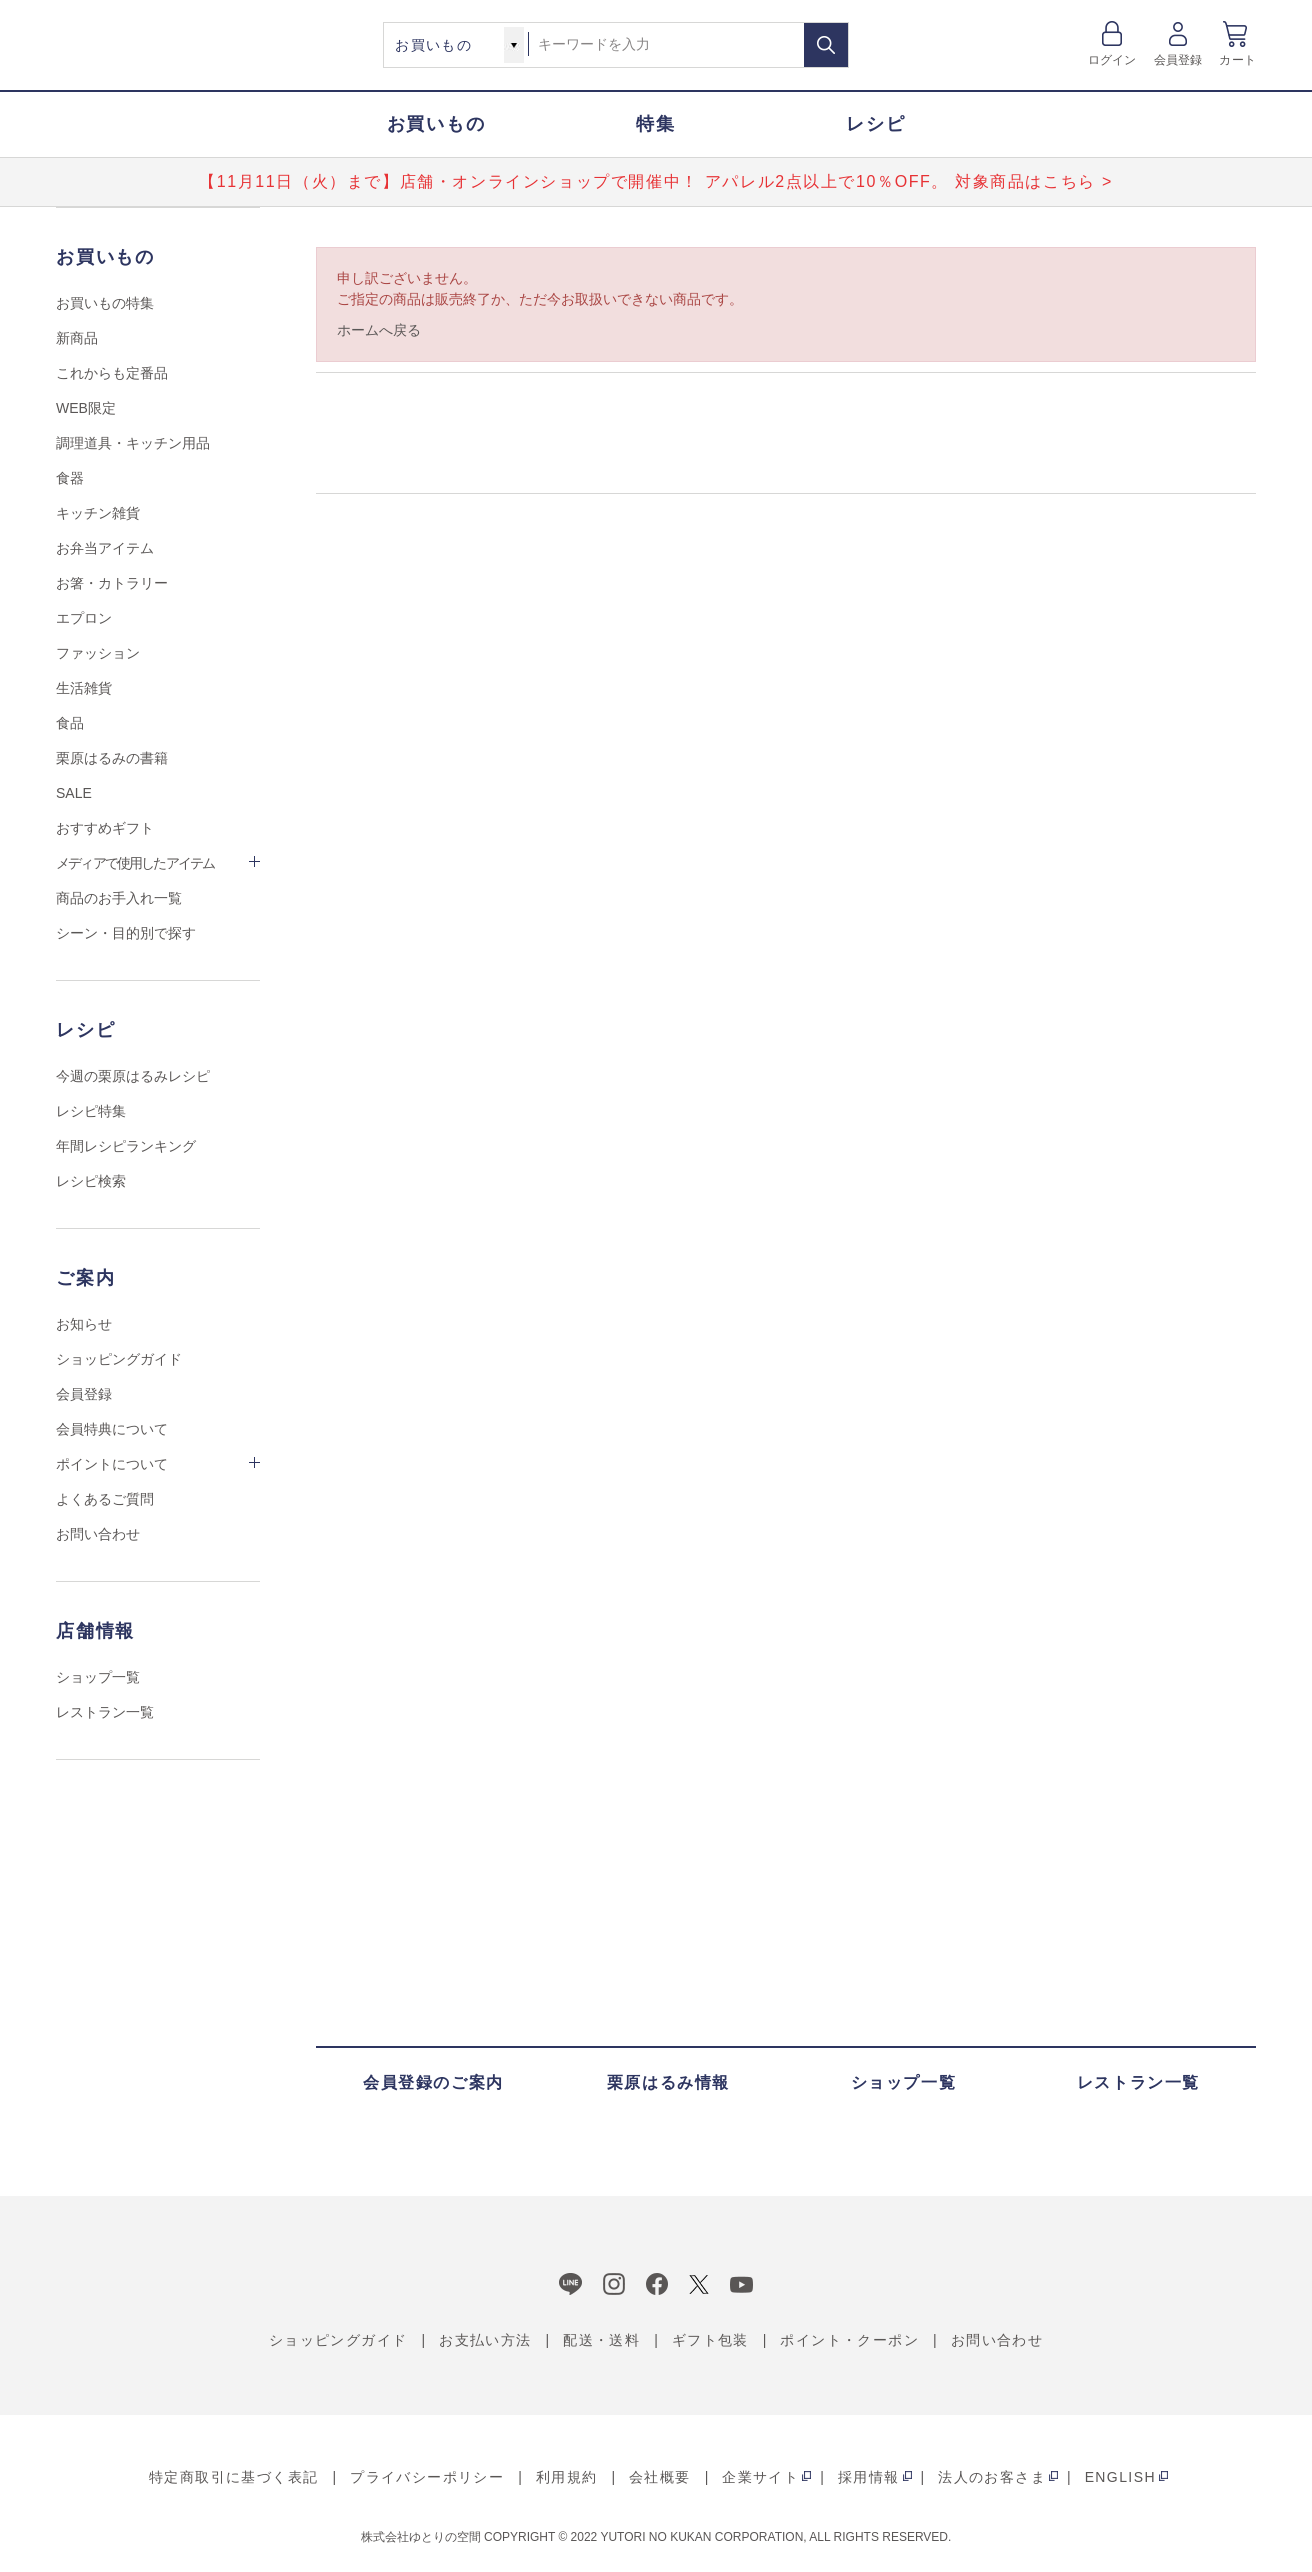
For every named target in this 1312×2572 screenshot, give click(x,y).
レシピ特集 (91, 1111)
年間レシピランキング (126, 1146)
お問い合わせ (98, 1534)
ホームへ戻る (379, 330)
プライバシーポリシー (427, 2477)
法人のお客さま (992, 2477)
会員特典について (112, 1429)
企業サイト (760, 2477)
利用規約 (567, 2477)
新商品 (77, 338)
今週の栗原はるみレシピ (133, 1076)
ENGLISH (1120, 2477)
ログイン (1112, 60)
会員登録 (1178, 60)
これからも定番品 (112, 373)
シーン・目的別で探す (126, 933)
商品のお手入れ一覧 (119, 898)
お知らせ (84, 1324)
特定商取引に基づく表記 (233, 2477)
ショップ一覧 (98, 1677)
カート (1237, 60)
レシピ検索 (91, 1181)
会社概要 (660, 2477)
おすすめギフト (105, 828)
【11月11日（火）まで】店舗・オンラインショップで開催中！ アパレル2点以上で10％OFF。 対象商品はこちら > (656, 181)
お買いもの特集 (105, 303)
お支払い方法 (485, 2340)
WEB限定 (86, 408)
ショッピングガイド (119, 1359)
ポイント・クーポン (849, 2340)
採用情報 (869, 2477)
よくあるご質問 (105, 1499)
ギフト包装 (710, 2340)
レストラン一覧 (105, 1712)
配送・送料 (601, 2340)
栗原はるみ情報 (668, 2082)
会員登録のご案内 (433, 2082)
